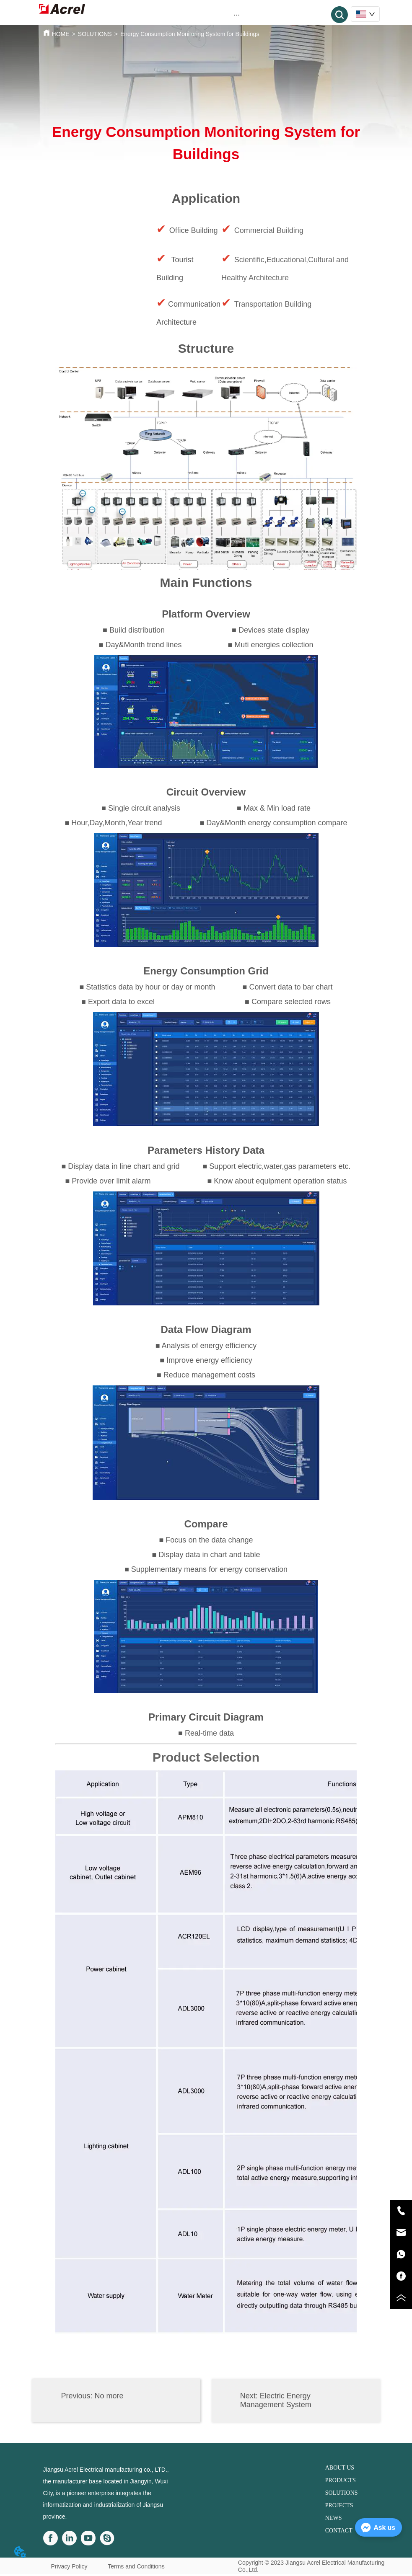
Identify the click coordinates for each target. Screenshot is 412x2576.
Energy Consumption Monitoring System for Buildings (189, 34)
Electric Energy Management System (275, 2400)
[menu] (236, 14)
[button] (236, 15)
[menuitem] (236, 14)
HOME (61, 34)
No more (109, 2396)
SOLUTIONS (95, 34)
